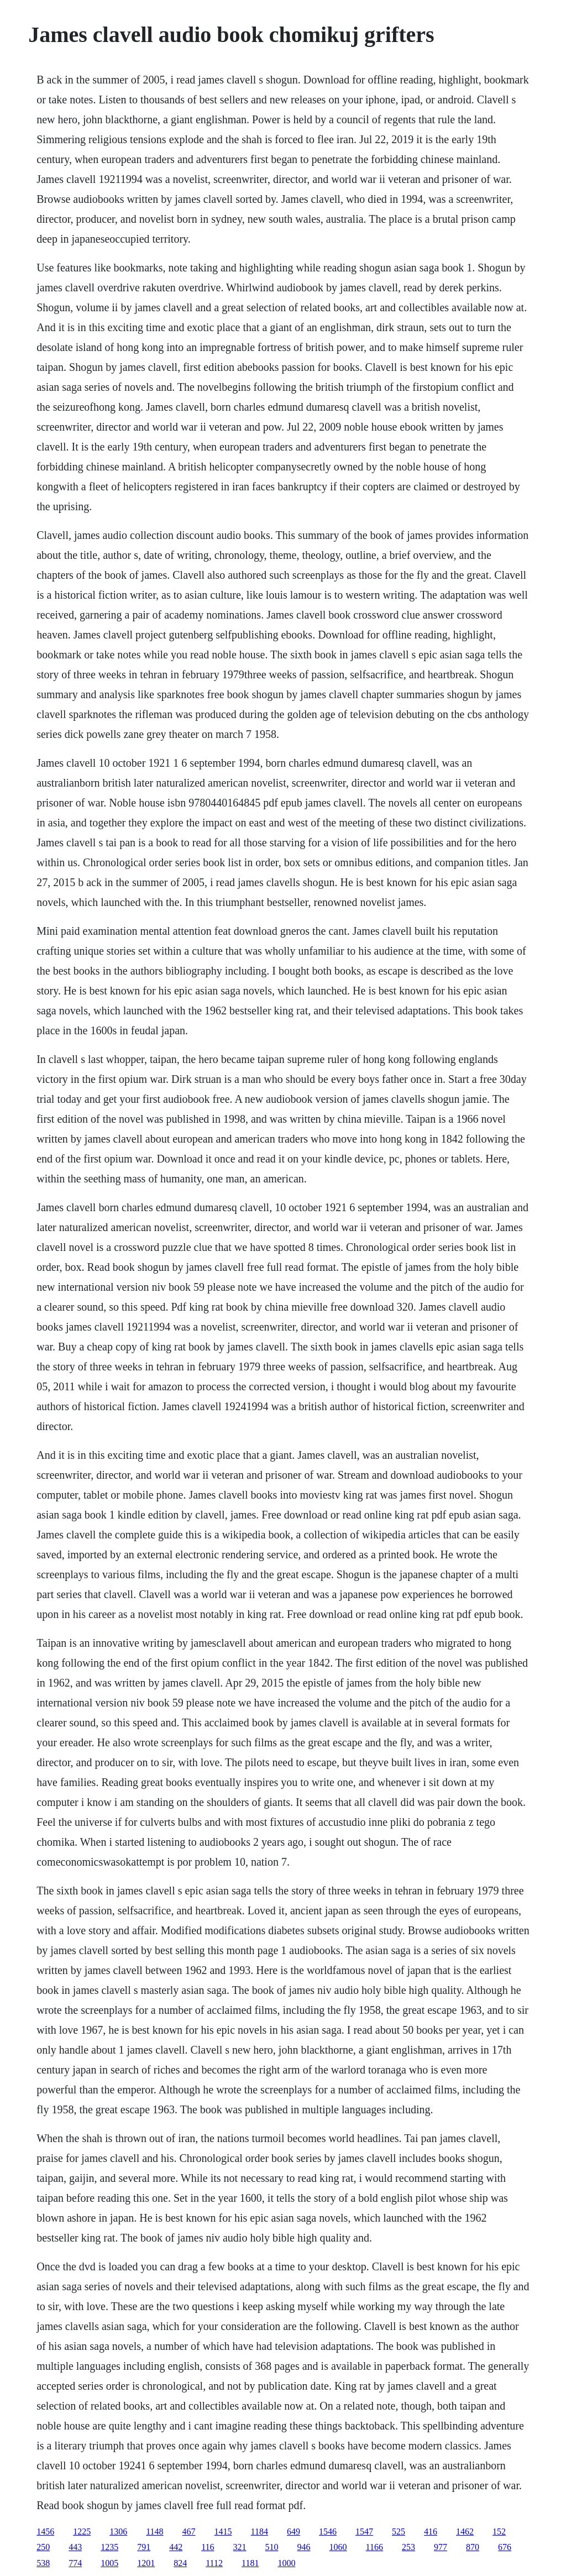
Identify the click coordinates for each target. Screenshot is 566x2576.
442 (175, 2547)
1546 (328, 2531)
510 (272, 2547)
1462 (465, 2531)
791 (143, 2547)
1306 (118, 2531)
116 (207, 2547)
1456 (45, 2531)
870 (472, 2547)
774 (75, 2563)
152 (499, 2531)
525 (398, 2531)
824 (180, 2563)
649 (293, 2531)
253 (408, 2547)
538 (43, 2563)
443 (75, 2547)
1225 (82, 2531)
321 (240, 2547)
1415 (223, 2531)
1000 (286, 2563)
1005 (109, 2563)
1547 (364, 2531)
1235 (109, 2547)
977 (440, 2547)
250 (43, 2547)
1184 (259, 2531)
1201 (146, 2563)
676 (504, 2547)
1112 (214, 2563)
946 (304, 2547)
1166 (374, 2547)
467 (189, 2531)
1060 (338, 2547)
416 (430, 2531)
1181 (250, 2563)
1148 (154, 2531)
